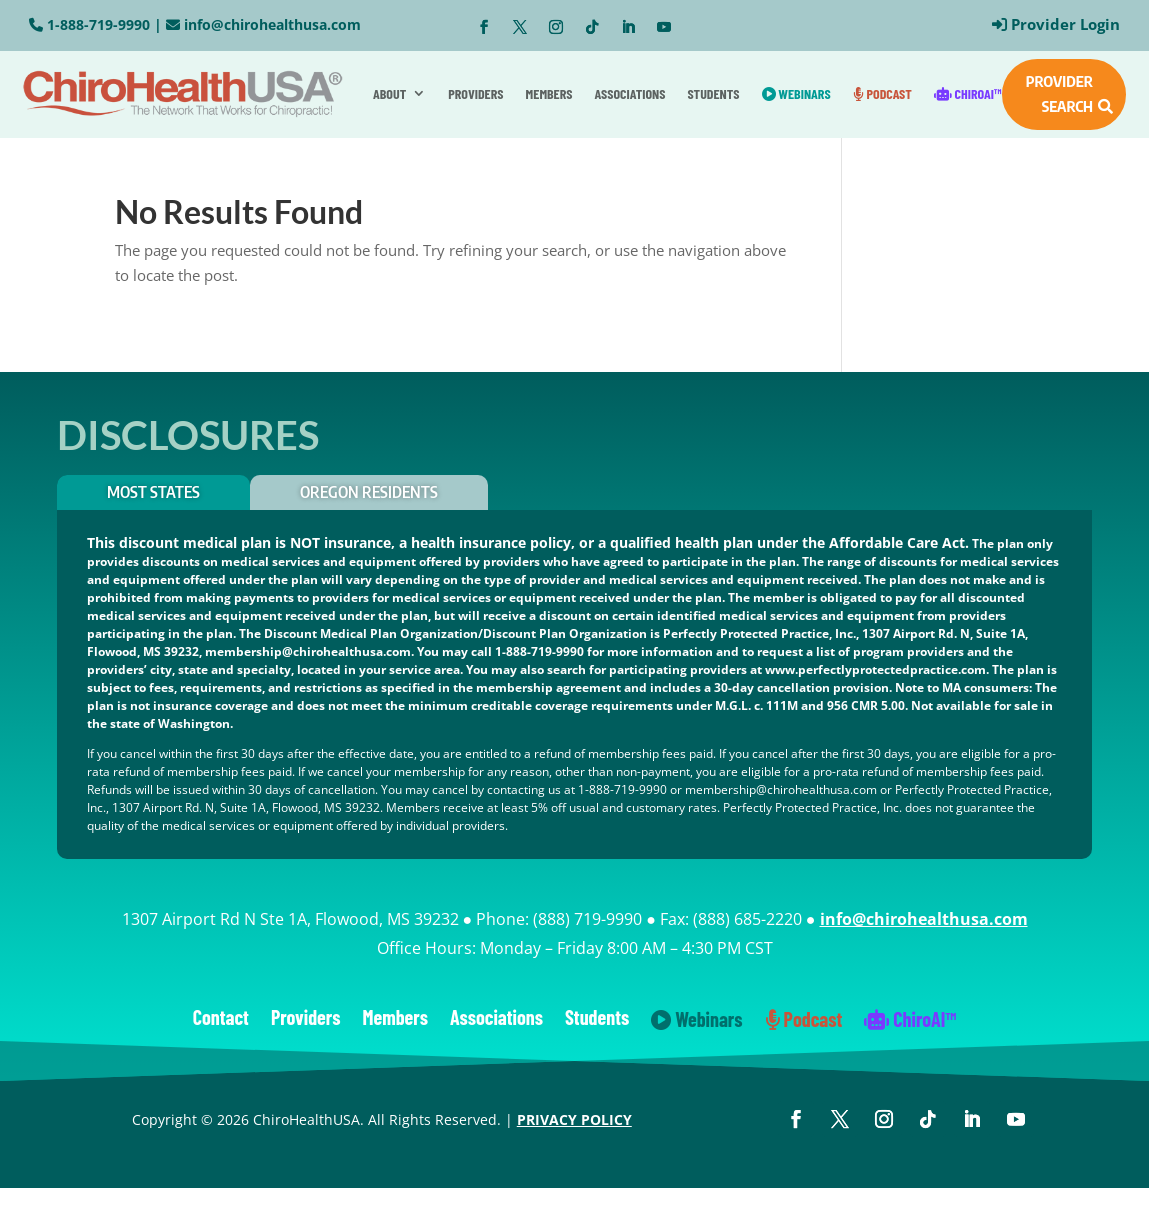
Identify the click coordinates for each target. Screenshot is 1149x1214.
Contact (221, 1019)
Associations (630, 93)
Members (549, 93)
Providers (475, 93)
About (389, 93)
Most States (153, 492)
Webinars (796, 93)
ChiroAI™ (968, 93)
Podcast (882, 93)
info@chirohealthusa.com (272, 24)
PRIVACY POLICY (574, 1119)
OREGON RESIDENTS (369, 492)
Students (713, 93)
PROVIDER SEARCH (1059, 94)
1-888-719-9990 (98, 24)
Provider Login (1065, 24)
